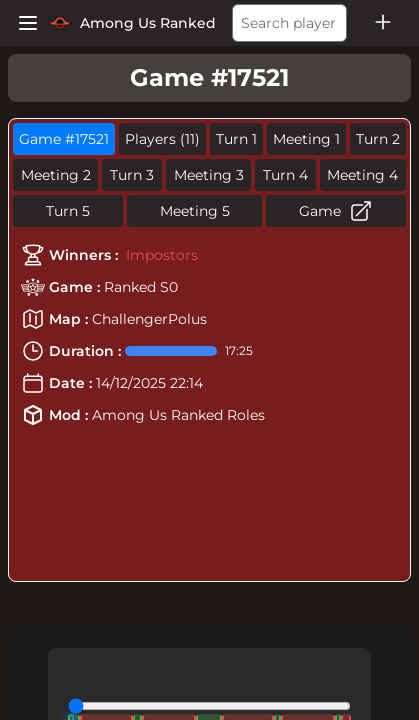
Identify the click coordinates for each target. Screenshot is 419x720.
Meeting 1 (306, 139)
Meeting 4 (362, 175)
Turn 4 (285, 175)
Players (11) (162, 139)
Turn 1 (236, 139)
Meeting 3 (209, 175)
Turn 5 (68, 211)
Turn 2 (378, 139)
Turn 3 (132, 175)
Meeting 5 (195, 211)
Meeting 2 (56, 175)
